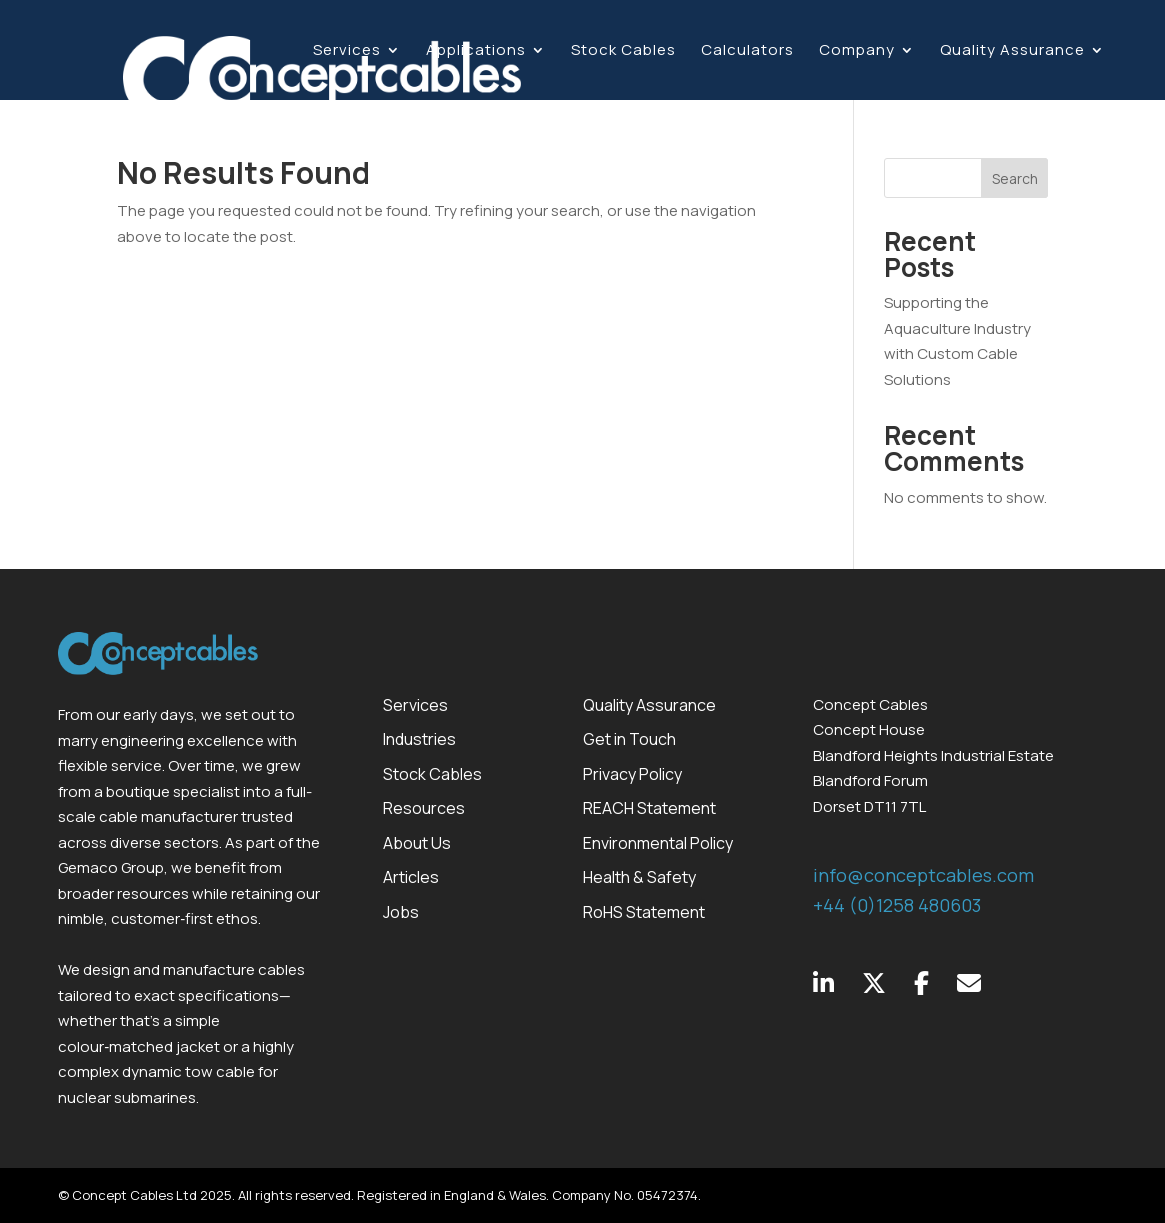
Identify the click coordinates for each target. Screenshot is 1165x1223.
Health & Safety (639, 877)
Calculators (747, 51)
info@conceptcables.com (923, 875)
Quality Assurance (1012, 51)
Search (1015, 178)
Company (857, 51)
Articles (411, 877)
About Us (417, 843)
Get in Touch (629, 739)
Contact (346, 108)
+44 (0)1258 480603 (897, 905)
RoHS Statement (644, 912)
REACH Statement (649, 808)
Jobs (401, 912)
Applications (476, 51)
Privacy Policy (632, 774)
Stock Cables (623, 51)
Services (347, 51)
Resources (424, 808)
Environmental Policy (658, 843)
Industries (419, 739)
